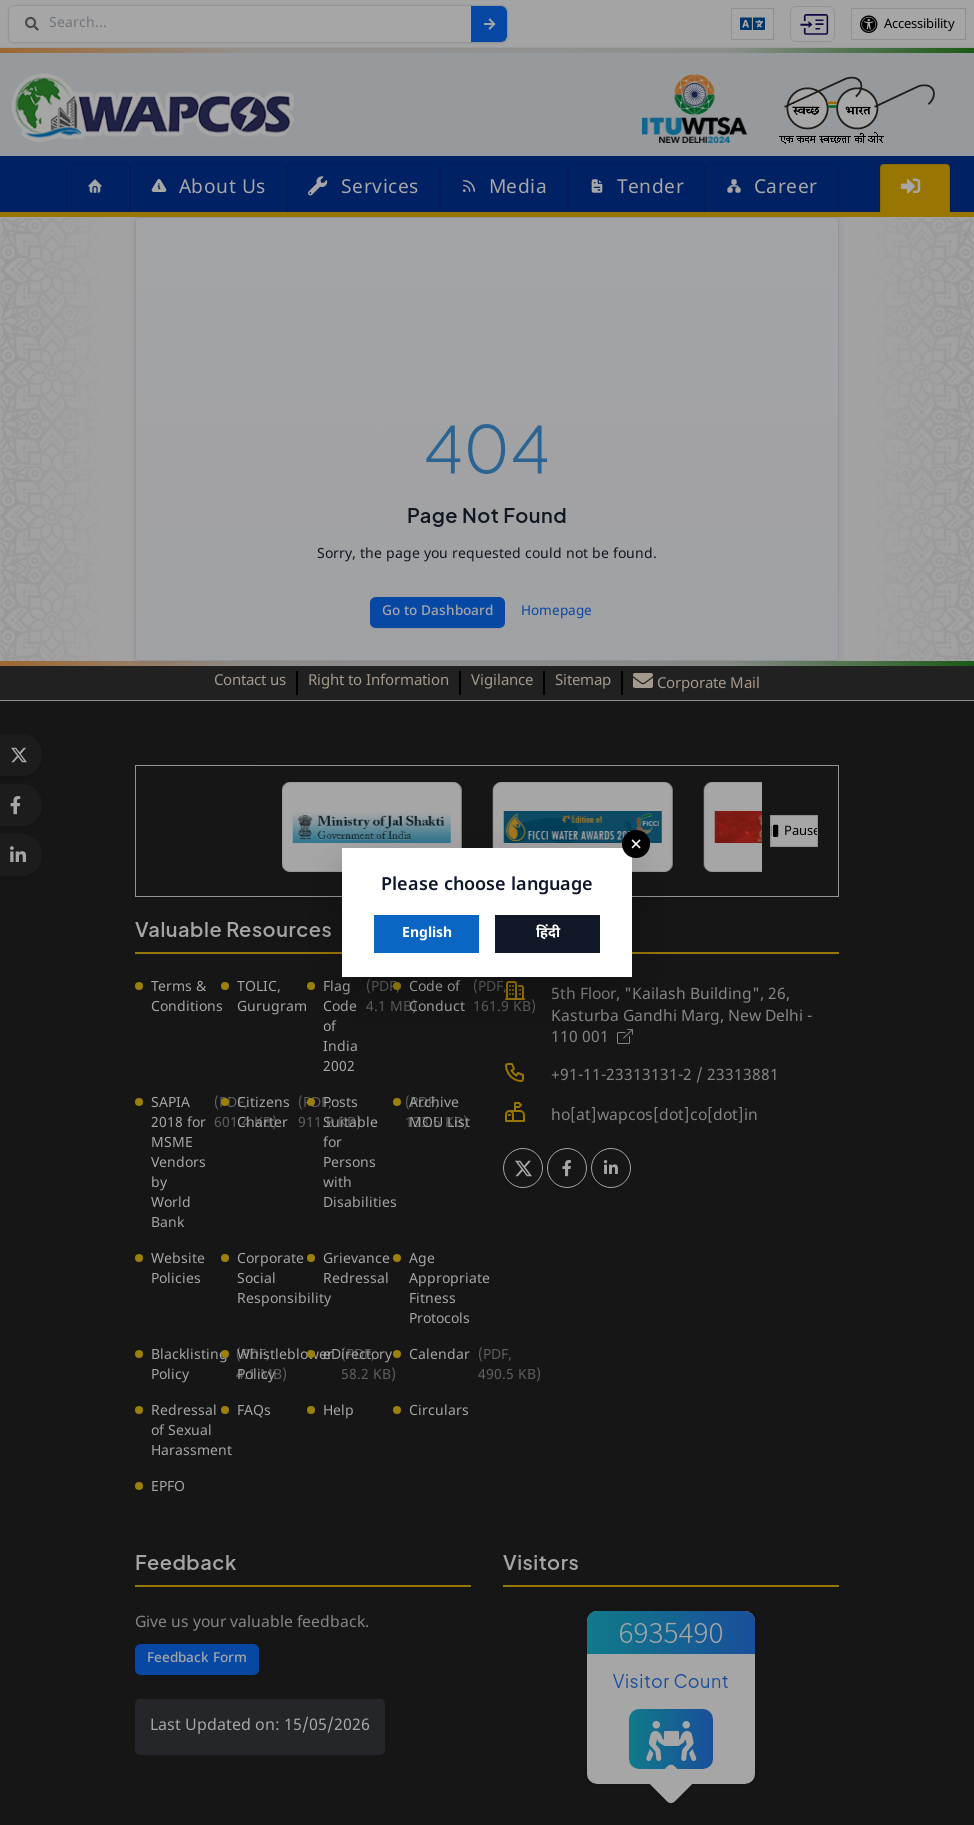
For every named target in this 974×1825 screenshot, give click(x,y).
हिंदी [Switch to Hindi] (548, 933)
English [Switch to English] (427, 933)
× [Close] (636, 844)
